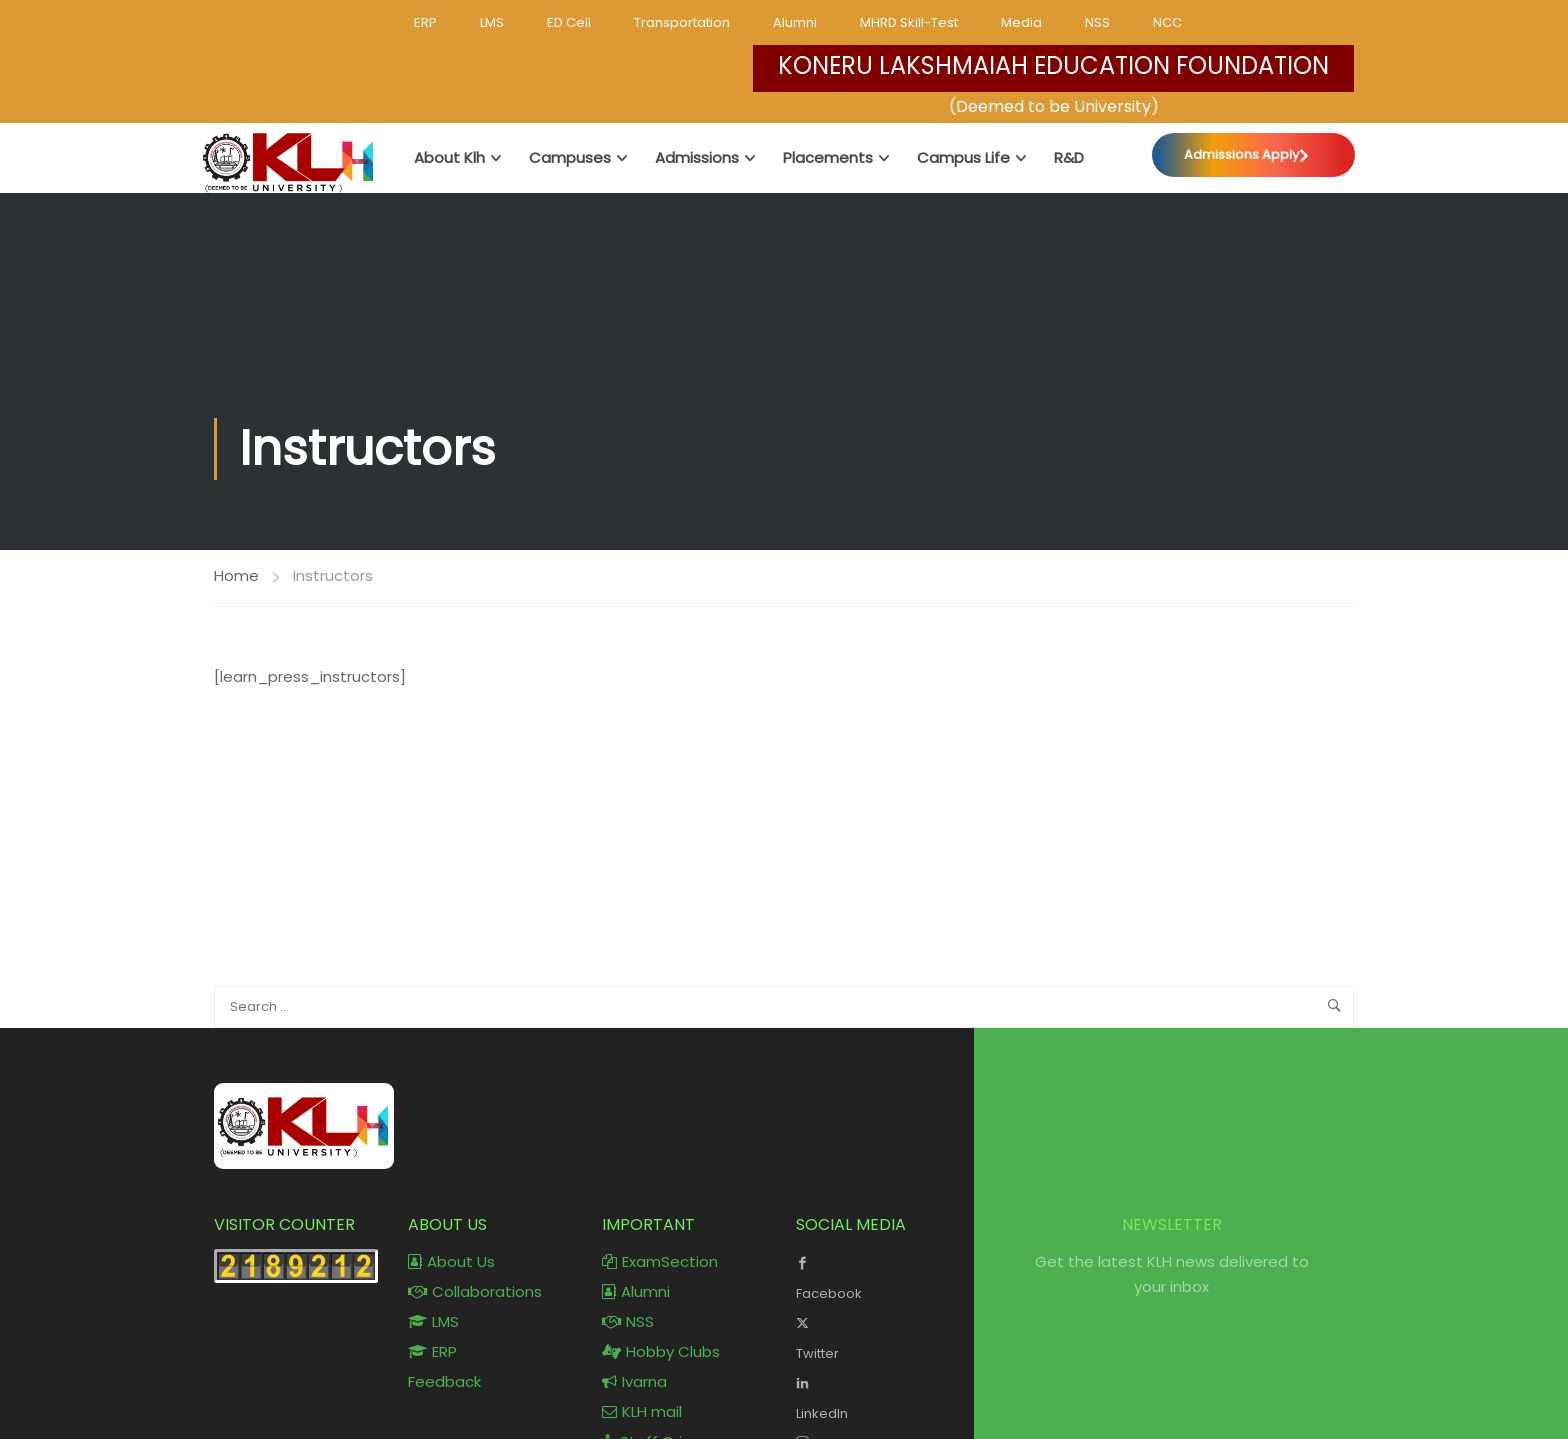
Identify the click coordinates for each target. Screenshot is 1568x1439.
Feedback (444, 1381)
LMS (492, 22)
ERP (425, 22)
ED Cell (569, 22)
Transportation (682, 22)
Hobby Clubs (661, 1351)
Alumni (795, 22)
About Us (451, 1261)
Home (236, 575)
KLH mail (642, 1411)
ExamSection (660, 1261)
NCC (1167, 22)
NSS (1097, 22)
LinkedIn (878, 1396)
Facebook (878, 1276)
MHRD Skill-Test (909, 22)
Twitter (878, 1336)
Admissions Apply (1241, 154)
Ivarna (634, 1381)
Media (1021, 22)
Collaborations (475, 1291)
